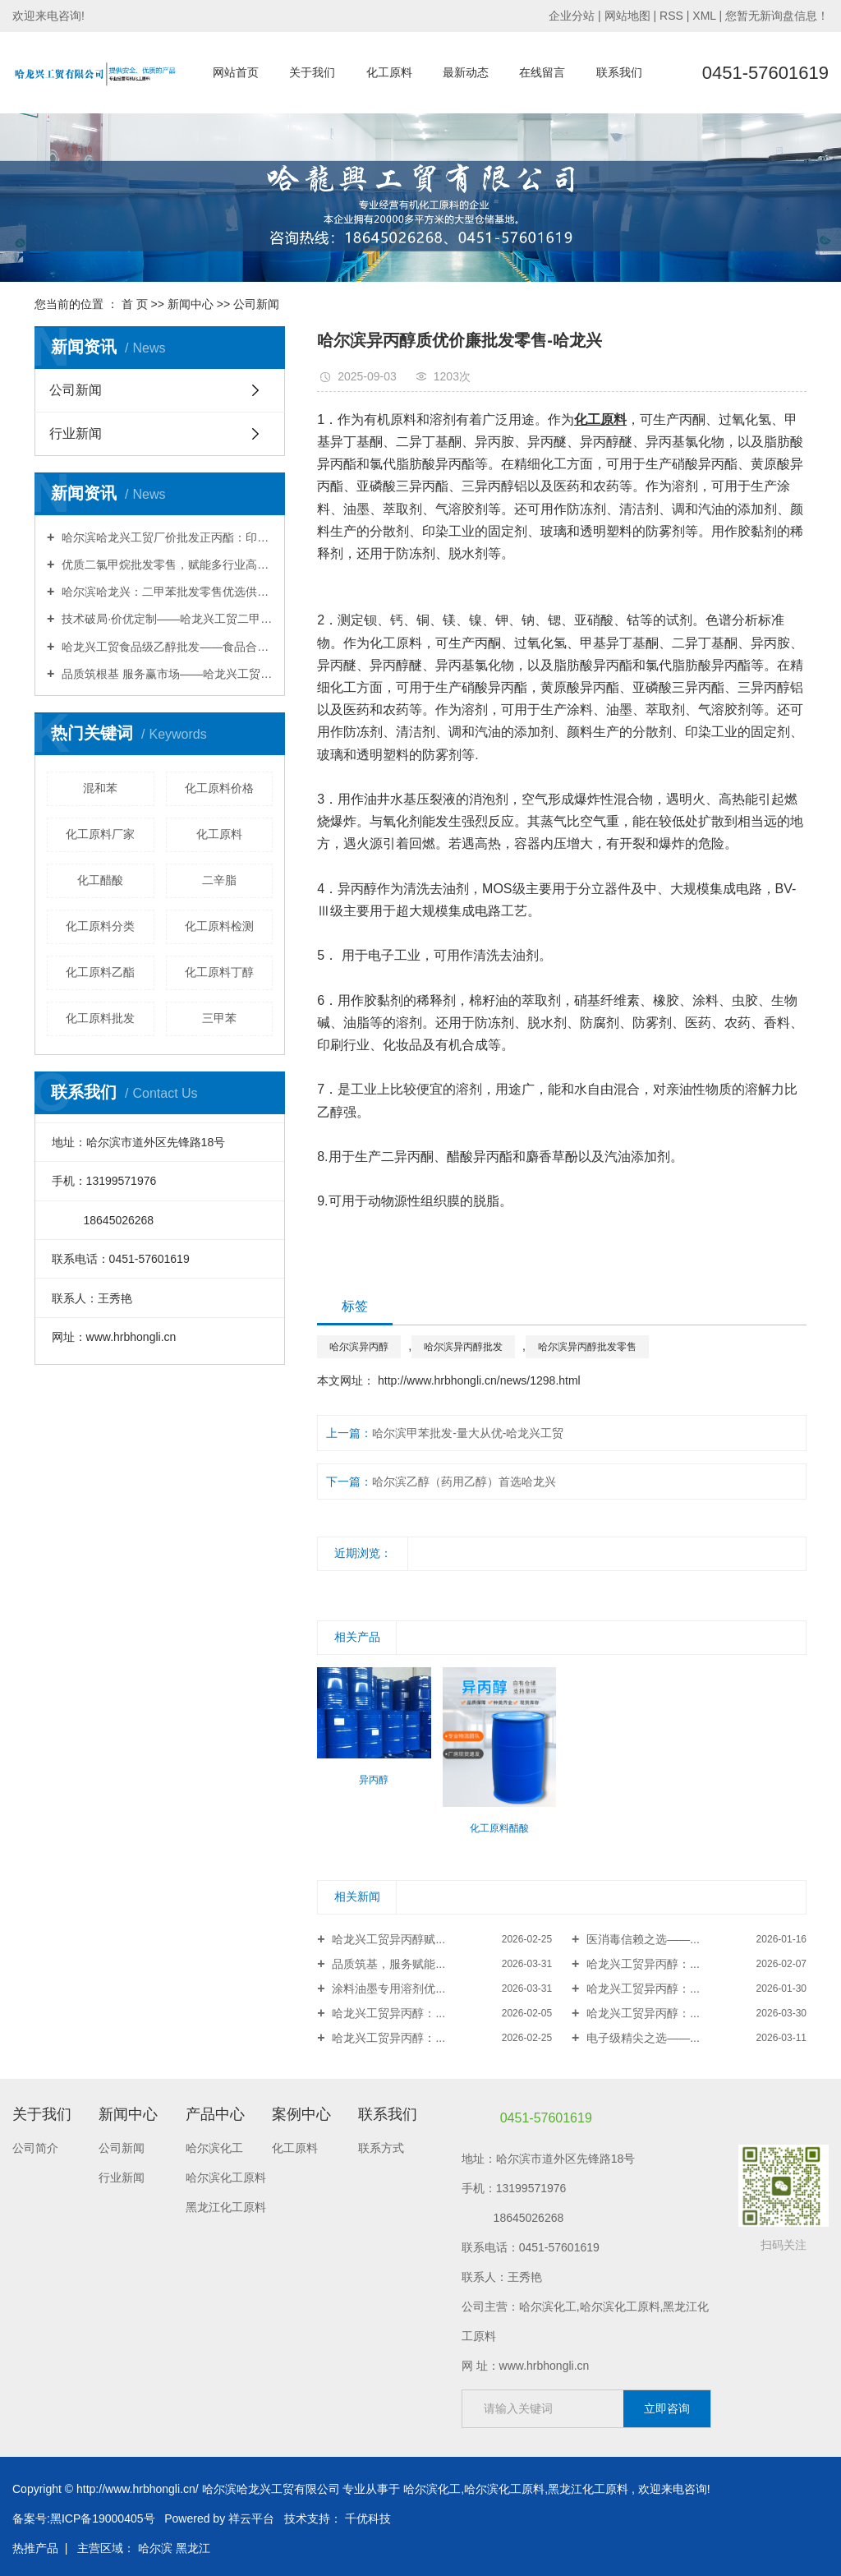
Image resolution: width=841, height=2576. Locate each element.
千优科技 (368, 2518)
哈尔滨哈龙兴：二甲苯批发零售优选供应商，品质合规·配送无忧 (165, 591)
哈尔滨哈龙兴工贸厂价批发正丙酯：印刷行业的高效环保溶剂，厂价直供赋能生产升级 (165, 537)
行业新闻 (75, 433)
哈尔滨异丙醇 (358, 1347)
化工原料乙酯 (100, 972)
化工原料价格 (219, 788)
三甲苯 (219, 1018)
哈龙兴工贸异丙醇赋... (387, 1939)
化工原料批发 (100, 1018)
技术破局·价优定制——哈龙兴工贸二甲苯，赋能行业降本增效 (165, 618)
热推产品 (35, 2548)
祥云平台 (251, 2518)
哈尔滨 (155, 2548)
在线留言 (542, 72)
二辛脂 (219, 880)
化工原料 (389, 72)
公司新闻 (256, 304)
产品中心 (215, 2114)
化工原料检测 (219, 926)
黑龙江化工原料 (226, 2207)
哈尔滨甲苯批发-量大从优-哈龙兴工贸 (467, 1433)
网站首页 (236, 72)
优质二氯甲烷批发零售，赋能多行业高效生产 (165, 564)
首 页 (135, 304)
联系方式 (381, 2147)
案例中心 (301, 2114)
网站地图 (629, 15)
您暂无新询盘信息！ (777, 15)
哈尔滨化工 (214, 2147)
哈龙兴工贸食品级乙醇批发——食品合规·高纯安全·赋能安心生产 (165, 646)
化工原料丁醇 (219, 972)
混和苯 (100, 788)
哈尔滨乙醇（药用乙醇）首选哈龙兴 (464, 1481)
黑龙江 (193, 2548)
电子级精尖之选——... (641, 2037)
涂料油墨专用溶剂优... (387, 1988)
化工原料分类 (100, 926)
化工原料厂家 (100, 834)
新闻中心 (191, 304)
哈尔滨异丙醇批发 (463, 1347)
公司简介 (35, 2147)
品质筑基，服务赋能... (387, 1963)
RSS (671, 15)
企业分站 (572, 15)
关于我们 (312, 72)
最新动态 (466, 72)
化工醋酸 (100, 880)
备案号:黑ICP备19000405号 (83, 2518)
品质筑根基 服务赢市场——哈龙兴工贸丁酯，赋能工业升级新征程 (165, 673)
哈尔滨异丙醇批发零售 (587, 1347)
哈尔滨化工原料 (226, 2177)
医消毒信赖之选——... (641, 1939)
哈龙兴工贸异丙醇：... (641, 1963)
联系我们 (619, 72)
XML (703, 15)
